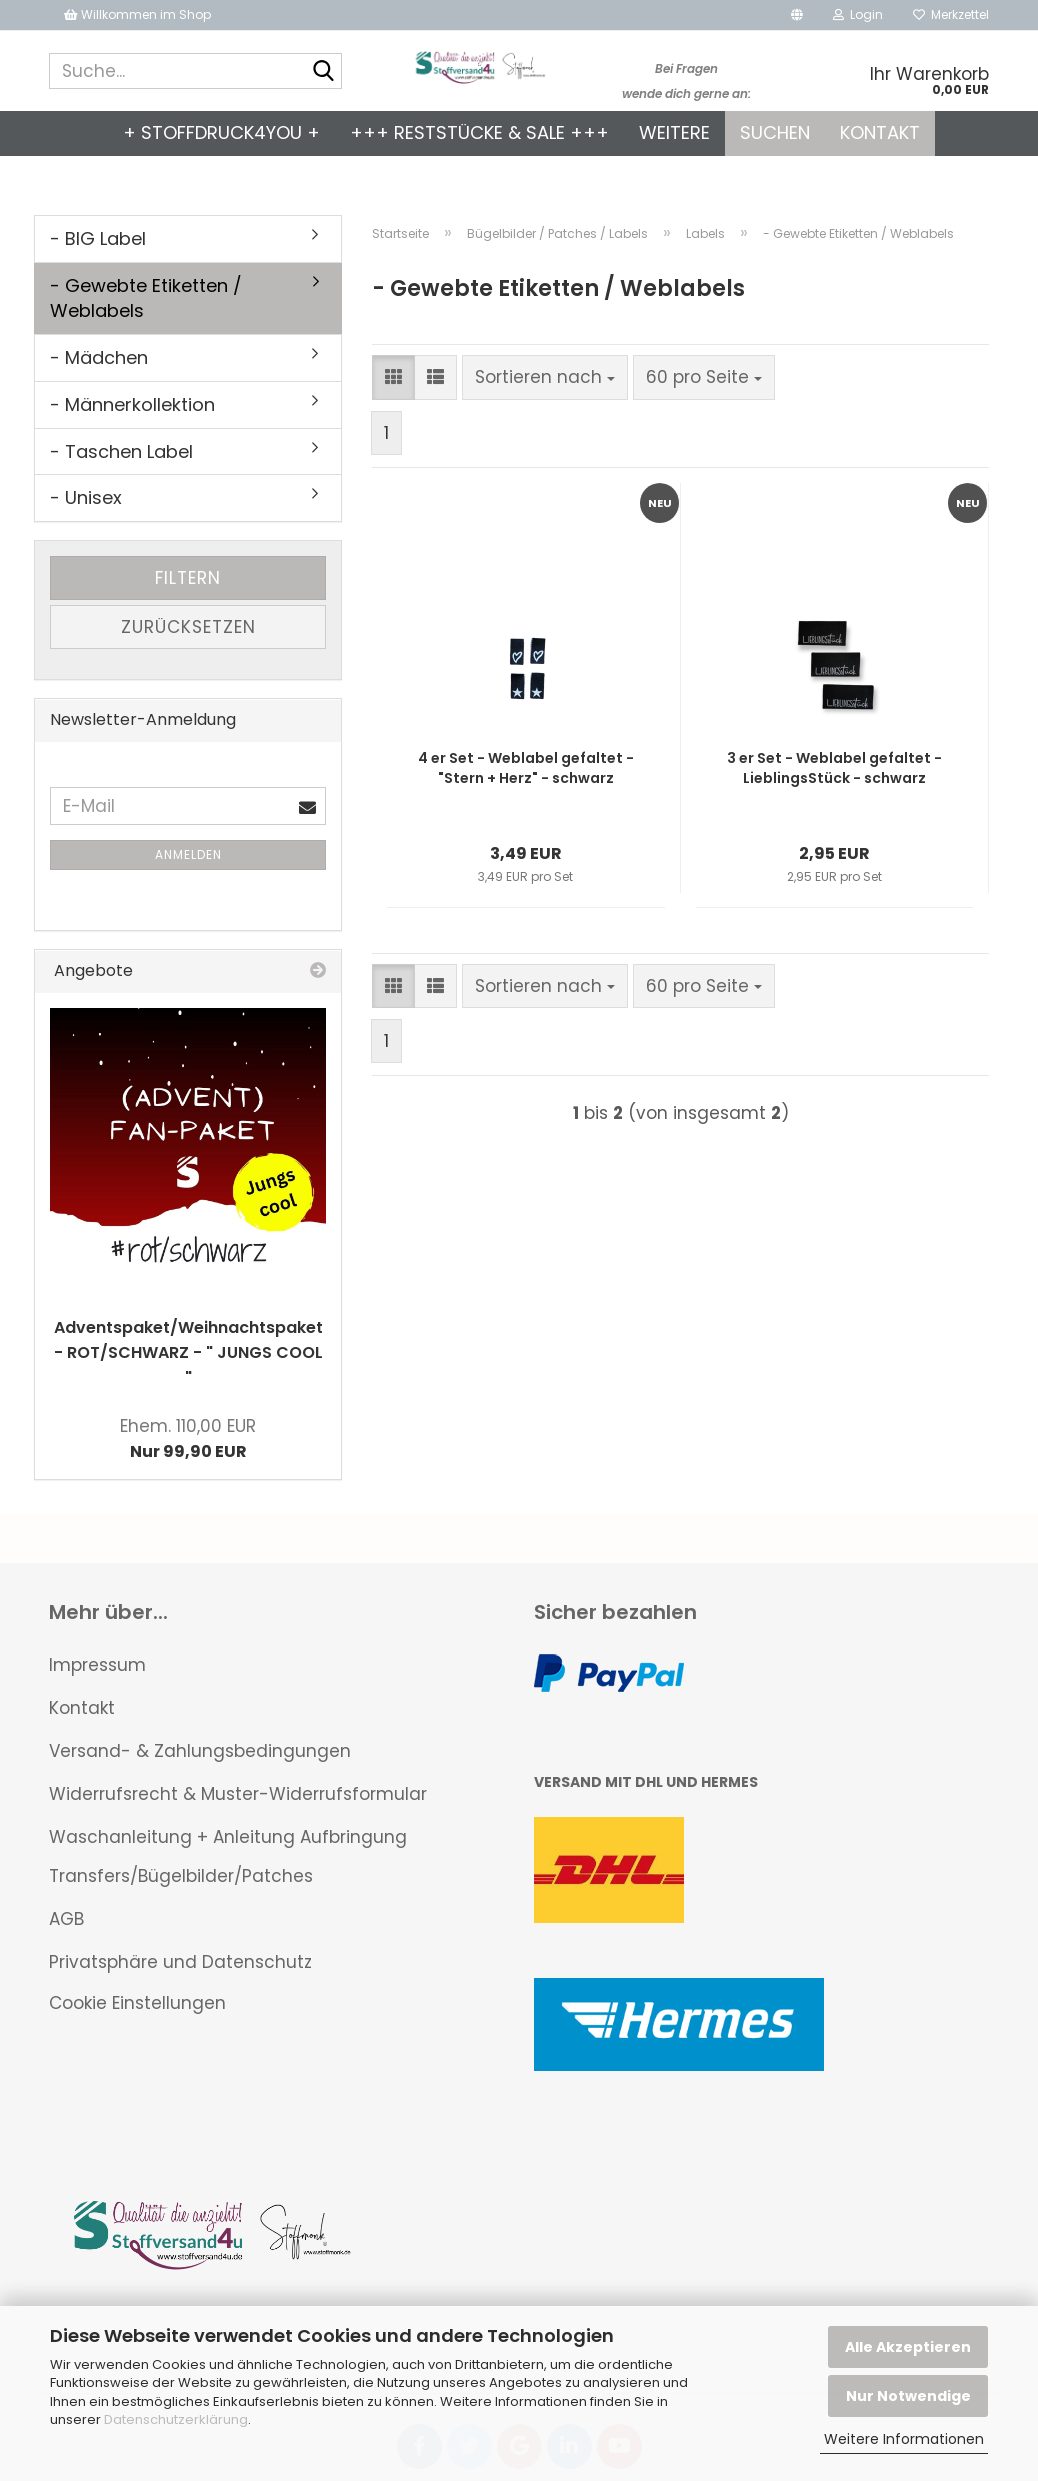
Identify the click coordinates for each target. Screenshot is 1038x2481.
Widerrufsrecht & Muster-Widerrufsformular (238, 1794)
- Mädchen (99, 357)
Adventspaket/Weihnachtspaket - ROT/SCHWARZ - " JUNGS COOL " (188, 1352)
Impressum (97, 1665)
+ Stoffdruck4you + (221, 132)
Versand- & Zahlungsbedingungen (200, 1751)
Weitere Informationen (904, 2439)
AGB (66, 1919)
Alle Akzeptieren (908, 2347)
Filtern (188, 578)
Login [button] (858, 14)
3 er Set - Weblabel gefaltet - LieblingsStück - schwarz (834, 768)
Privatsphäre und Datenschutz (180, 1962)
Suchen (775, 132)
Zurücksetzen (188, 627)
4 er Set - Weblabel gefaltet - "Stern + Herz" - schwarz (526, 768)
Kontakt (880, 132)
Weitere (674, 132)
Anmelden (188, 854)
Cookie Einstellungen (137, 2003)
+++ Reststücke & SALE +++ (479, 132)
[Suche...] (323, 72)
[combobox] (545, 377)
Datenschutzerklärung (176, 2419)
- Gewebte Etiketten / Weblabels (146, 298)
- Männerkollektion (132, 404)
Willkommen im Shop (137, 14)
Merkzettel (951, 14)
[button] (797, 15)
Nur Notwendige (908, 2396)
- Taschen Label (121, 451)
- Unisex (86, 497)
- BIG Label (98, 238)
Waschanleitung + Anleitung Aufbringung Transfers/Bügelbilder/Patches (228, 1856)
